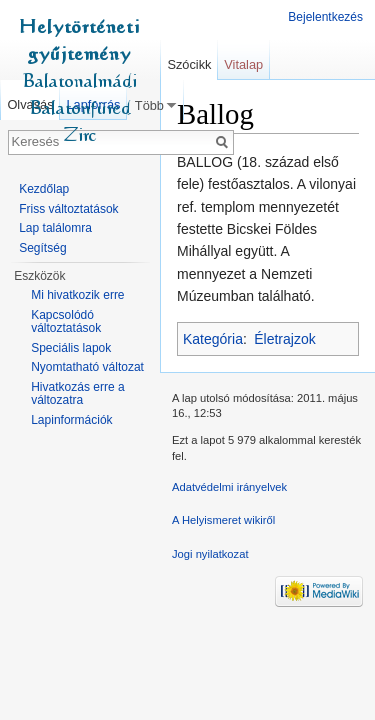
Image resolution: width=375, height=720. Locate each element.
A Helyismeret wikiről (223, 520)
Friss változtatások (68, 209)
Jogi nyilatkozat (210, 554)
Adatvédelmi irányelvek (229, 487)
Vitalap (243, 64)
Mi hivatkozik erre (77, 295)
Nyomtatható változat (87, 367)
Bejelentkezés (325, 17)
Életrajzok (284, 339)
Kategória (213, 339)
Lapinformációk (71, 420)
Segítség (42, 248)
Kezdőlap (44, 189)
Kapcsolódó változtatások (66, 322)
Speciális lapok (71, 348)
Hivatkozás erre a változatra (77, 394)
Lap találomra (55, 228)
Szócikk (189, 64)
